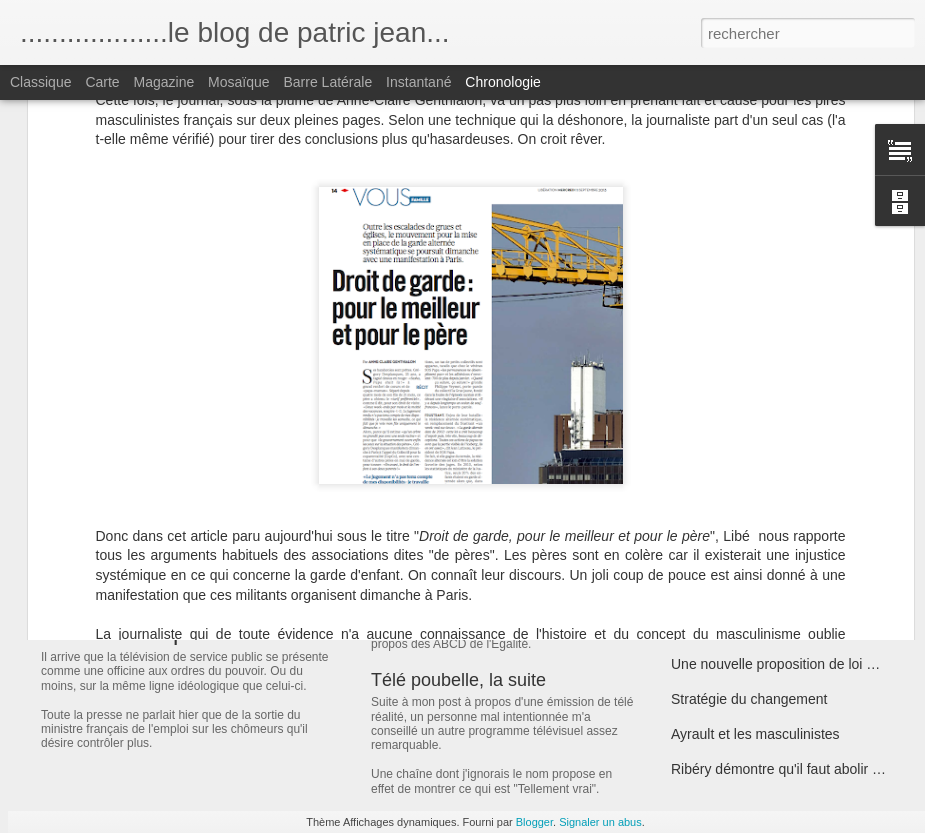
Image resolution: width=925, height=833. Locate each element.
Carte (102, 82)
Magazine (164, 82)
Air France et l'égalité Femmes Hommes (795, 454)
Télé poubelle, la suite (458, 680)
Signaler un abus (600, 822)
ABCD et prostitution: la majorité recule (791, 524)
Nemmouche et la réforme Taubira (776, 489)
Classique (40, 82)
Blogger (534, 822)
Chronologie (503, 82)
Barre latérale (327, 82)
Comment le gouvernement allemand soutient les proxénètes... (621, 463)
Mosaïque (238, 82)
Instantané (418, 82)
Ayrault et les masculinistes (755, 734)
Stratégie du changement (749, 699)
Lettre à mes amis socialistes (761, 419)
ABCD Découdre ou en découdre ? (510, 607)
